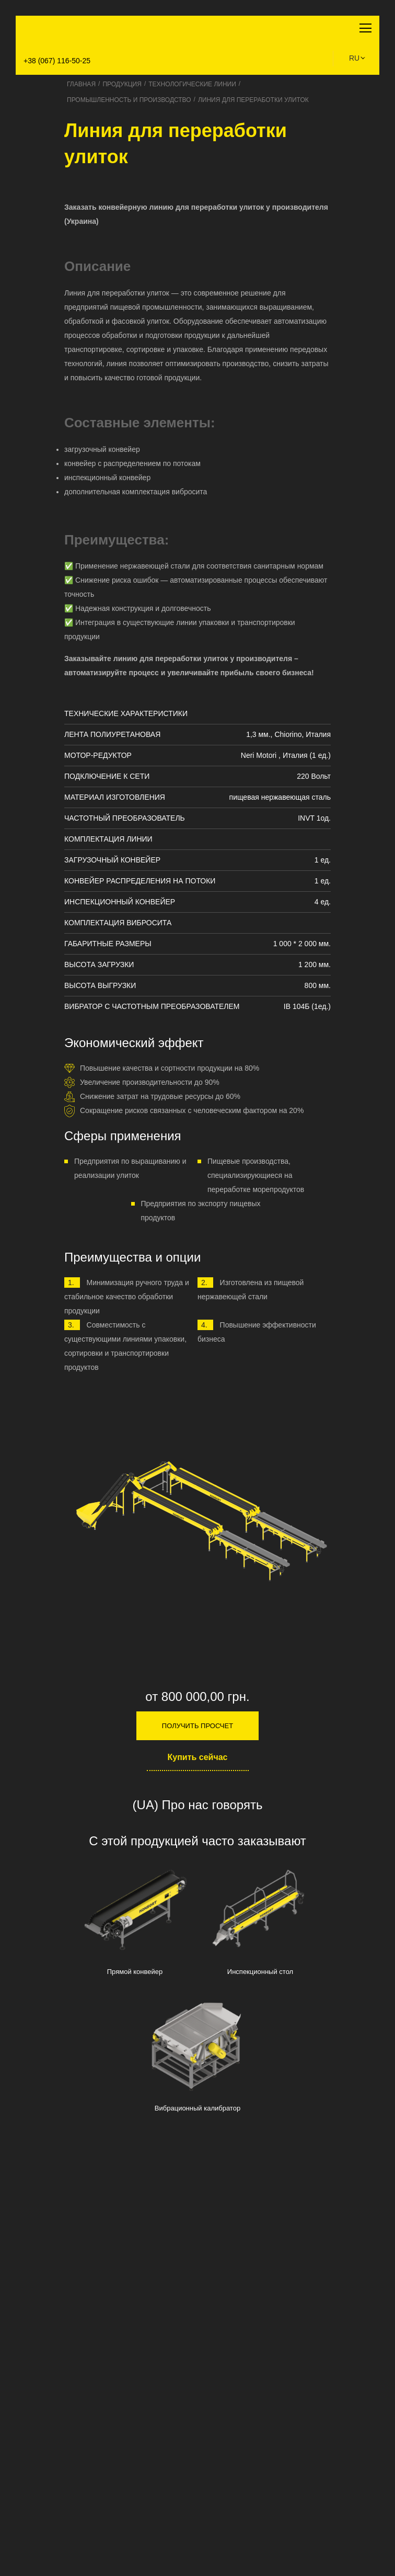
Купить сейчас (198, 1757)
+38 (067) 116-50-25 (57, 60)
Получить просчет (197, 1726)
